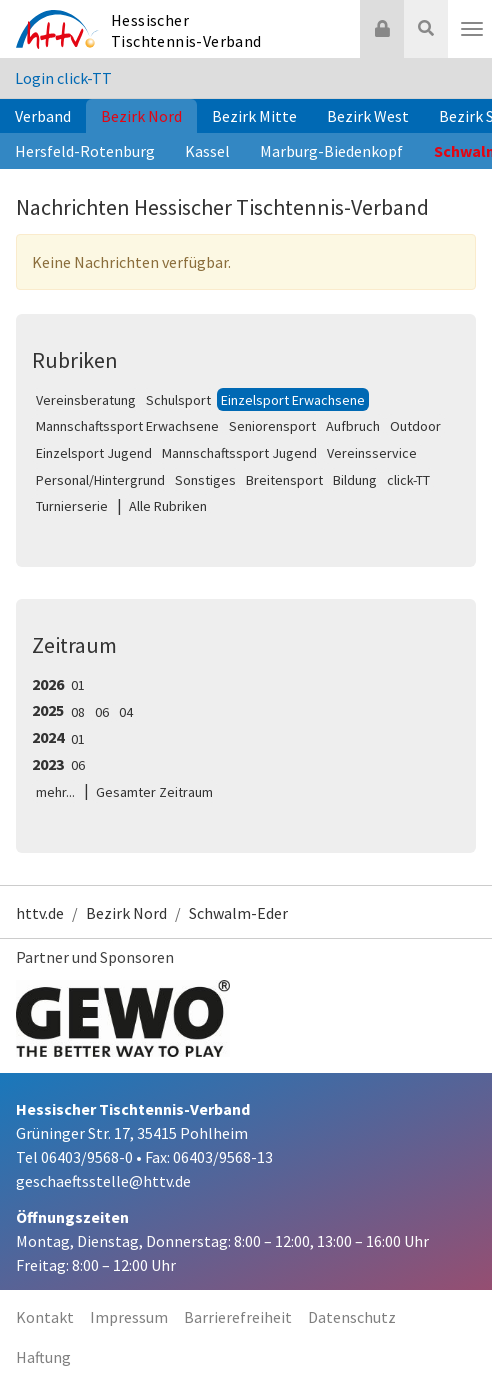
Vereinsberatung (86, 400)
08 (78, 712)
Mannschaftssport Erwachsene (127, 426)
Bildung (355, 480)
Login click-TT (63, 78)
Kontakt (45, 1317)
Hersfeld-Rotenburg (85, 151)
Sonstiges (205, 480)
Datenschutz (352, 1317)
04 (126, 712)
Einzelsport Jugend (94, 453)
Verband (43, 116)
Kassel (207, 151)
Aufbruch (353, 426)
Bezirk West (368, 116)
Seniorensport (272, 426)
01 (78, 685)
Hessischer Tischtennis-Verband (186, 30)
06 (102, 712)
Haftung (43, 1357)
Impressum (129, 1317)
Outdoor (415, 426)
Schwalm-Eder (238, 913)
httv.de (40, 913)
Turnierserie (72, 506)
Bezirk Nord (141, 116)
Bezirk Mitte (254, 116)
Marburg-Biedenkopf (331, 151)
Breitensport (284, 480)
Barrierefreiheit (238, 1317)
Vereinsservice (372, 453)
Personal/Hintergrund (100, 480)
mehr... (55, 792)
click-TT (408, 480)
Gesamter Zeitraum (154, 792)
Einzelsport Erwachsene (293, 400)
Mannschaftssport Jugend (239, 453)
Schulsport (178, 400)
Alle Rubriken (168, 506)
